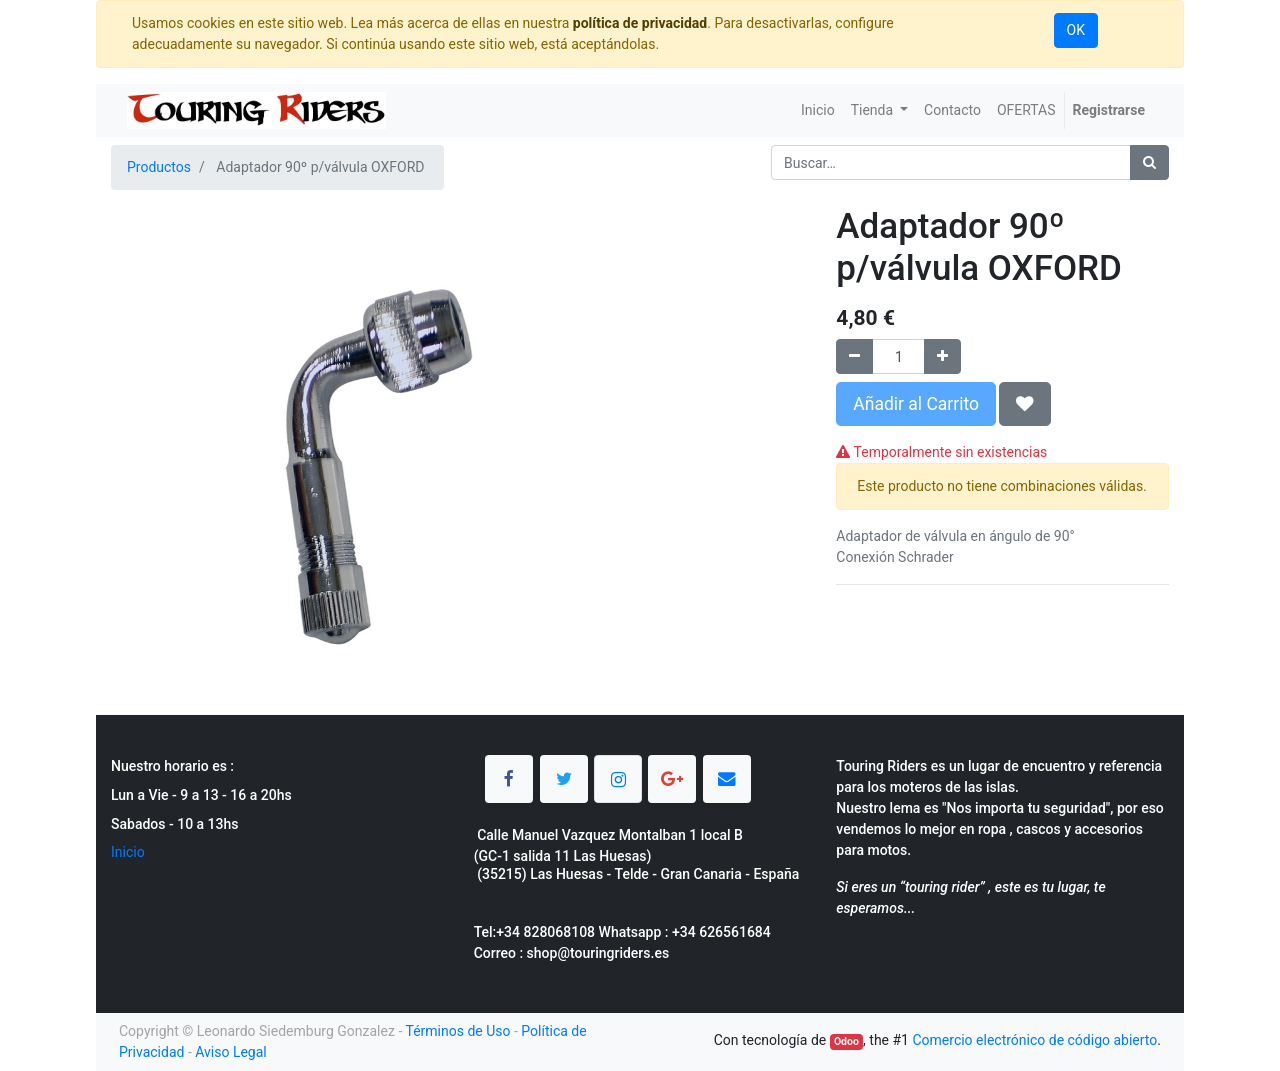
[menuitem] (818, 110)
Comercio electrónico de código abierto (1034, 1040)
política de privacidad (640, 23)
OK (1076, 30)
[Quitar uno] (854, 356)
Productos (159, 167)
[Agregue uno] (942, 356)
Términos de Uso (457, 1031)
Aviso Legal (231, 1052)
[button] (1025, 404)
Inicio (128, 852)
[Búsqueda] (1149, 162)
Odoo (846, 1041)
